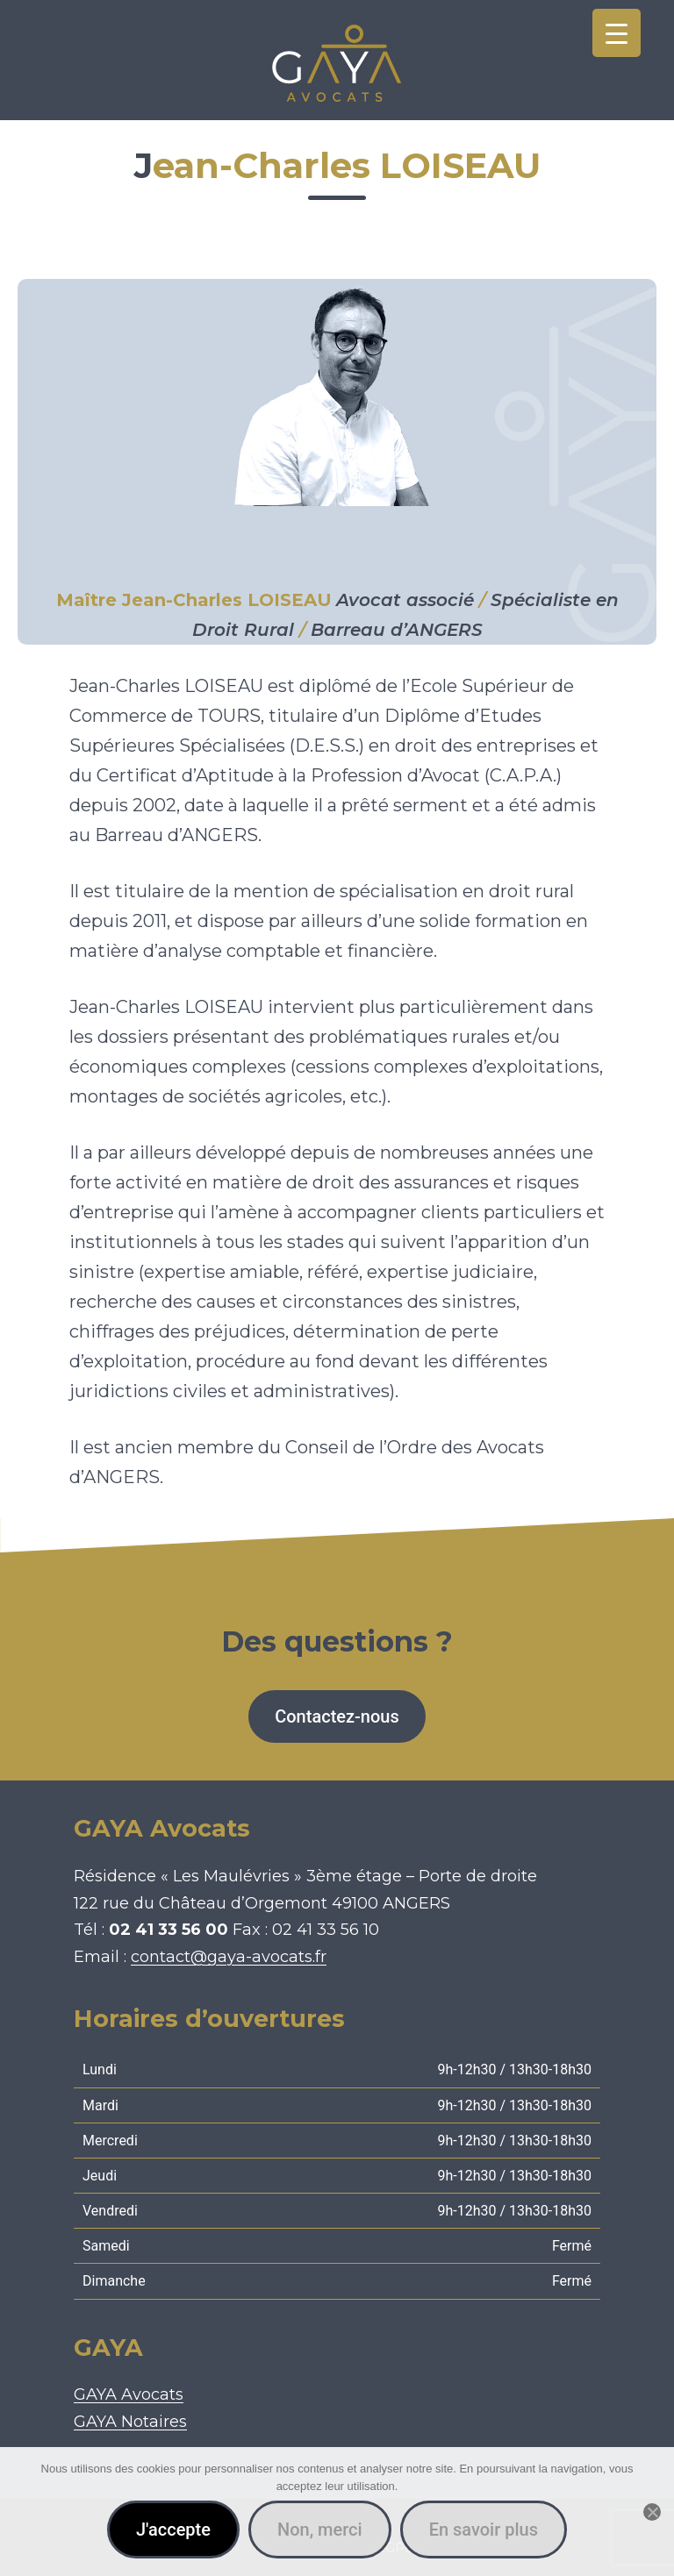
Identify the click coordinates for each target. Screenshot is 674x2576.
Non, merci (319, 2529)
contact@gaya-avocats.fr (228, 1956)
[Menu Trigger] (616, 33)
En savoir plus (483, 2529)
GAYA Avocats (128, 2394)
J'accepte (173, 2529)
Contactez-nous (337, 1716)
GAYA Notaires (130, 2421)
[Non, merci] (652, 2512)
